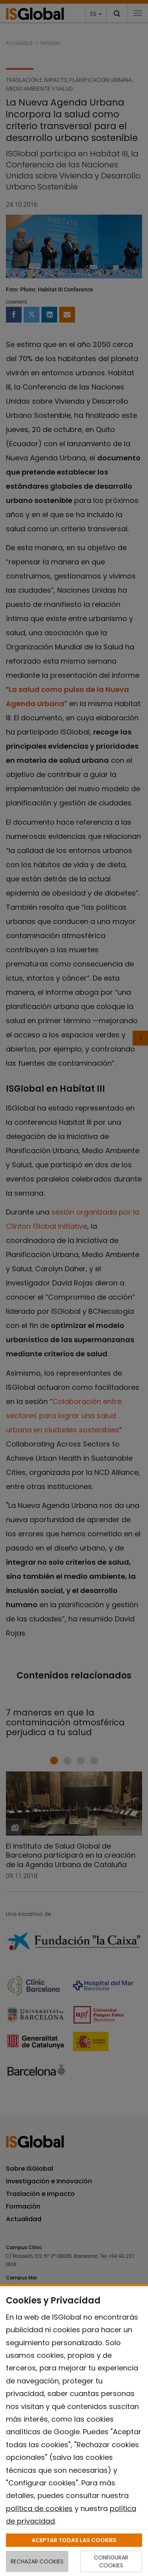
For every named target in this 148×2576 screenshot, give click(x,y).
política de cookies (39, 2508)
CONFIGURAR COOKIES (111, 2561)
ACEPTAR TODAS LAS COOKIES (74, 2540)
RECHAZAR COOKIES (37, 2561)
